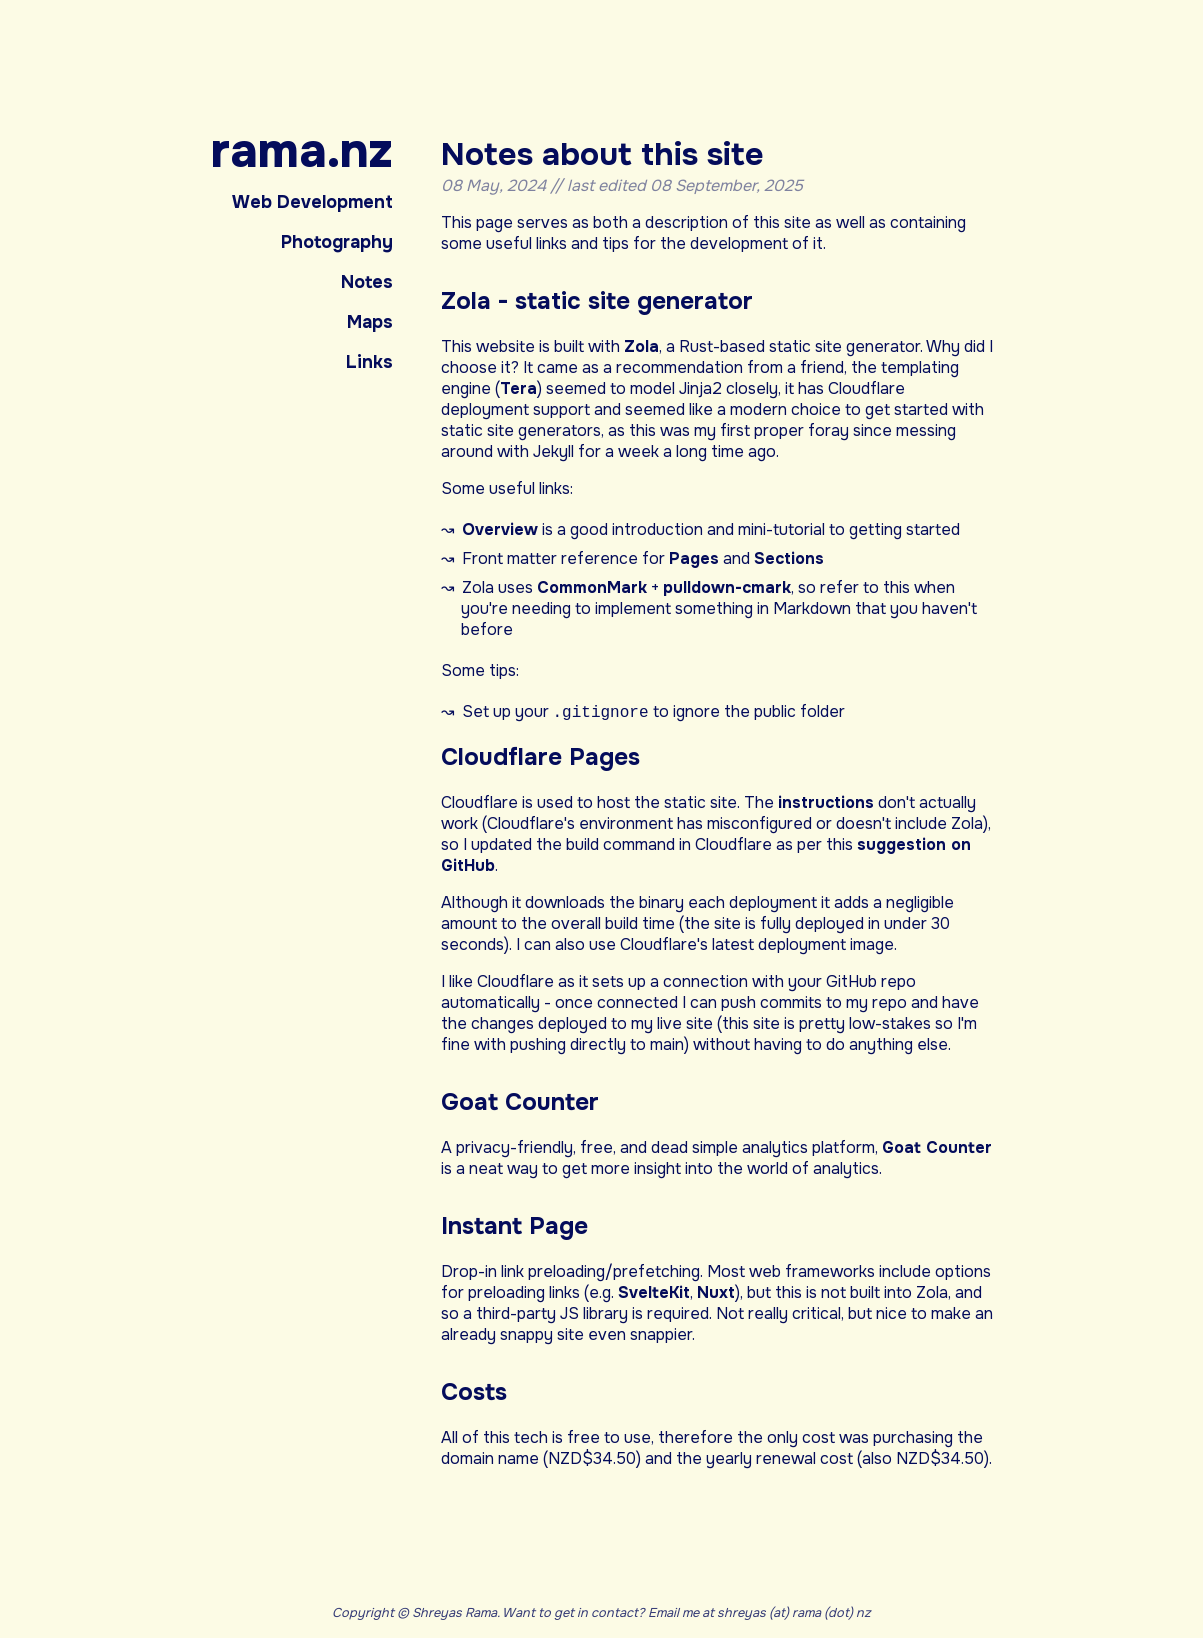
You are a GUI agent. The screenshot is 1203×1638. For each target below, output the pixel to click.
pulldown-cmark (727, 587)
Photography (337, 242)
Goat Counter (937, 1148)
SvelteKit (654, 1293)
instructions (826, 803)
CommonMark (592, 587)
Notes (367, 282)
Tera (518, 388)
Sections (789, 558)
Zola (641, 346)
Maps (370, 322)
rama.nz (302, 151)
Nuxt (716, 1293)
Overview (500, 529)
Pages (694, 558)
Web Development (312, 202)
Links (369, 362)
